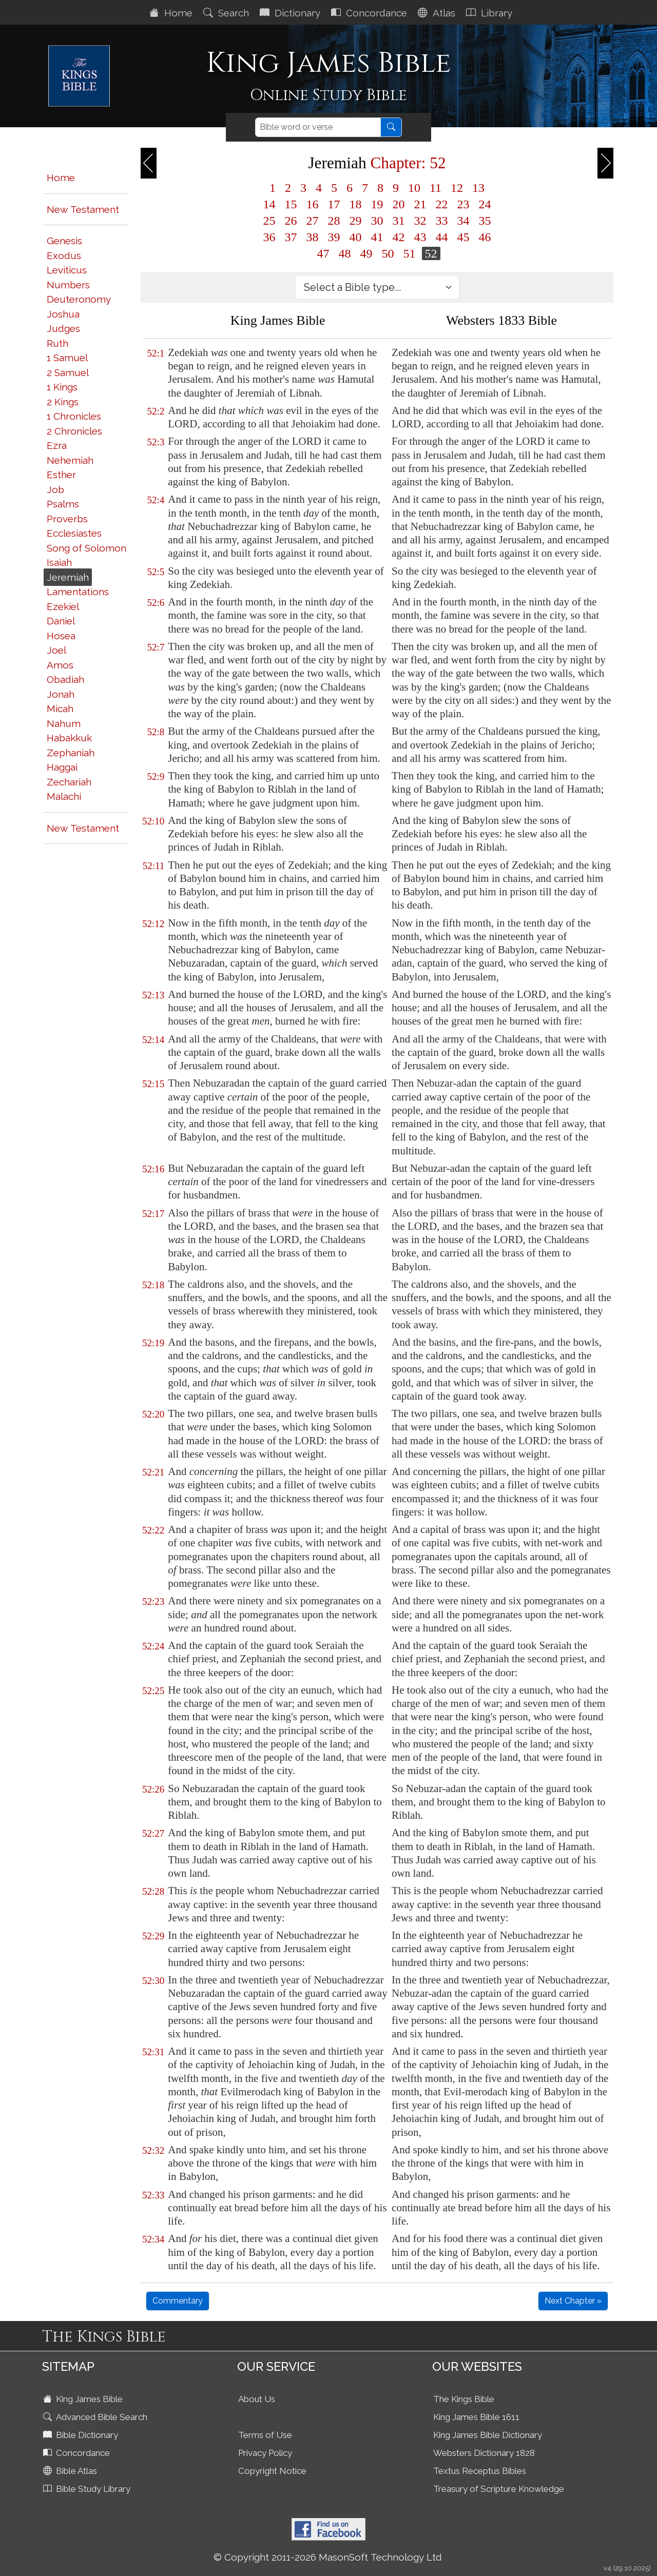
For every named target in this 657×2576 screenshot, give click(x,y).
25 (269, 220)
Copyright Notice (272, 2471)
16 (312, 204)
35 (485, 220)
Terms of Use (265, 2435)
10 (414, 187)
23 (463, 204)
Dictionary (291, 12)
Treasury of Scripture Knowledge (498, 2489)
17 (334, 204)
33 (442, 220)
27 (312, 220)
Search (227, 12)
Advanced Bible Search (96, 2417)
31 (399, 220)
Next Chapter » (573, 2301)
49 (366, 253)
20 (399, 204)
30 (377, 220)
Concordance (370, 12)
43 (420, 237)
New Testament (83, 209)
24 (485, 204)
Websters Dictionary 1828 (484, 2453)
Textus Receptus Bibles (479, 2471)
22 (442, 204)
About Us (256, 2399)
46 (485, 237)
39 (334, 237)
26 (291, 220)
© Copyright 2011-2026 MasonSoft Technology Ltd (328, 2557)
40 (355, 237)
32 (420, 220)
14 (269, 204)
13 (478, 187)
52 (431, 253)
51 (409, 253)
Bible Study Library (87, 2489)
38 (312, 237)
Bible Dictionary (81, 2435)
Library (490, 12)
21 (420, 204)
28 (334, 220)
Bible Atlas (71, 2471)
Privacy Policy (265, 2453)
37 (291, 237)
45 (463, 237)
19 (377, 204)
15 (291, 204)
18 (355, 204)
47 (323, 253)
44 (442, 237)
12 (457, 187)
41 (377, 237)
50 (388, 253)
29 (355, 220)
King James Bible (84, 2399)
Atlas (438, 12)
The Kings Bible (463, 2399)
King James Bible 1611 (476, 2417)
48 (345, 253)
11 (436, 187)
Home (172, 12)
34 (463, 220)
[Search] (318, 127)
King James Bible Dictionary (487, 2435)
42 (399, 237)
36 (269, 237)
